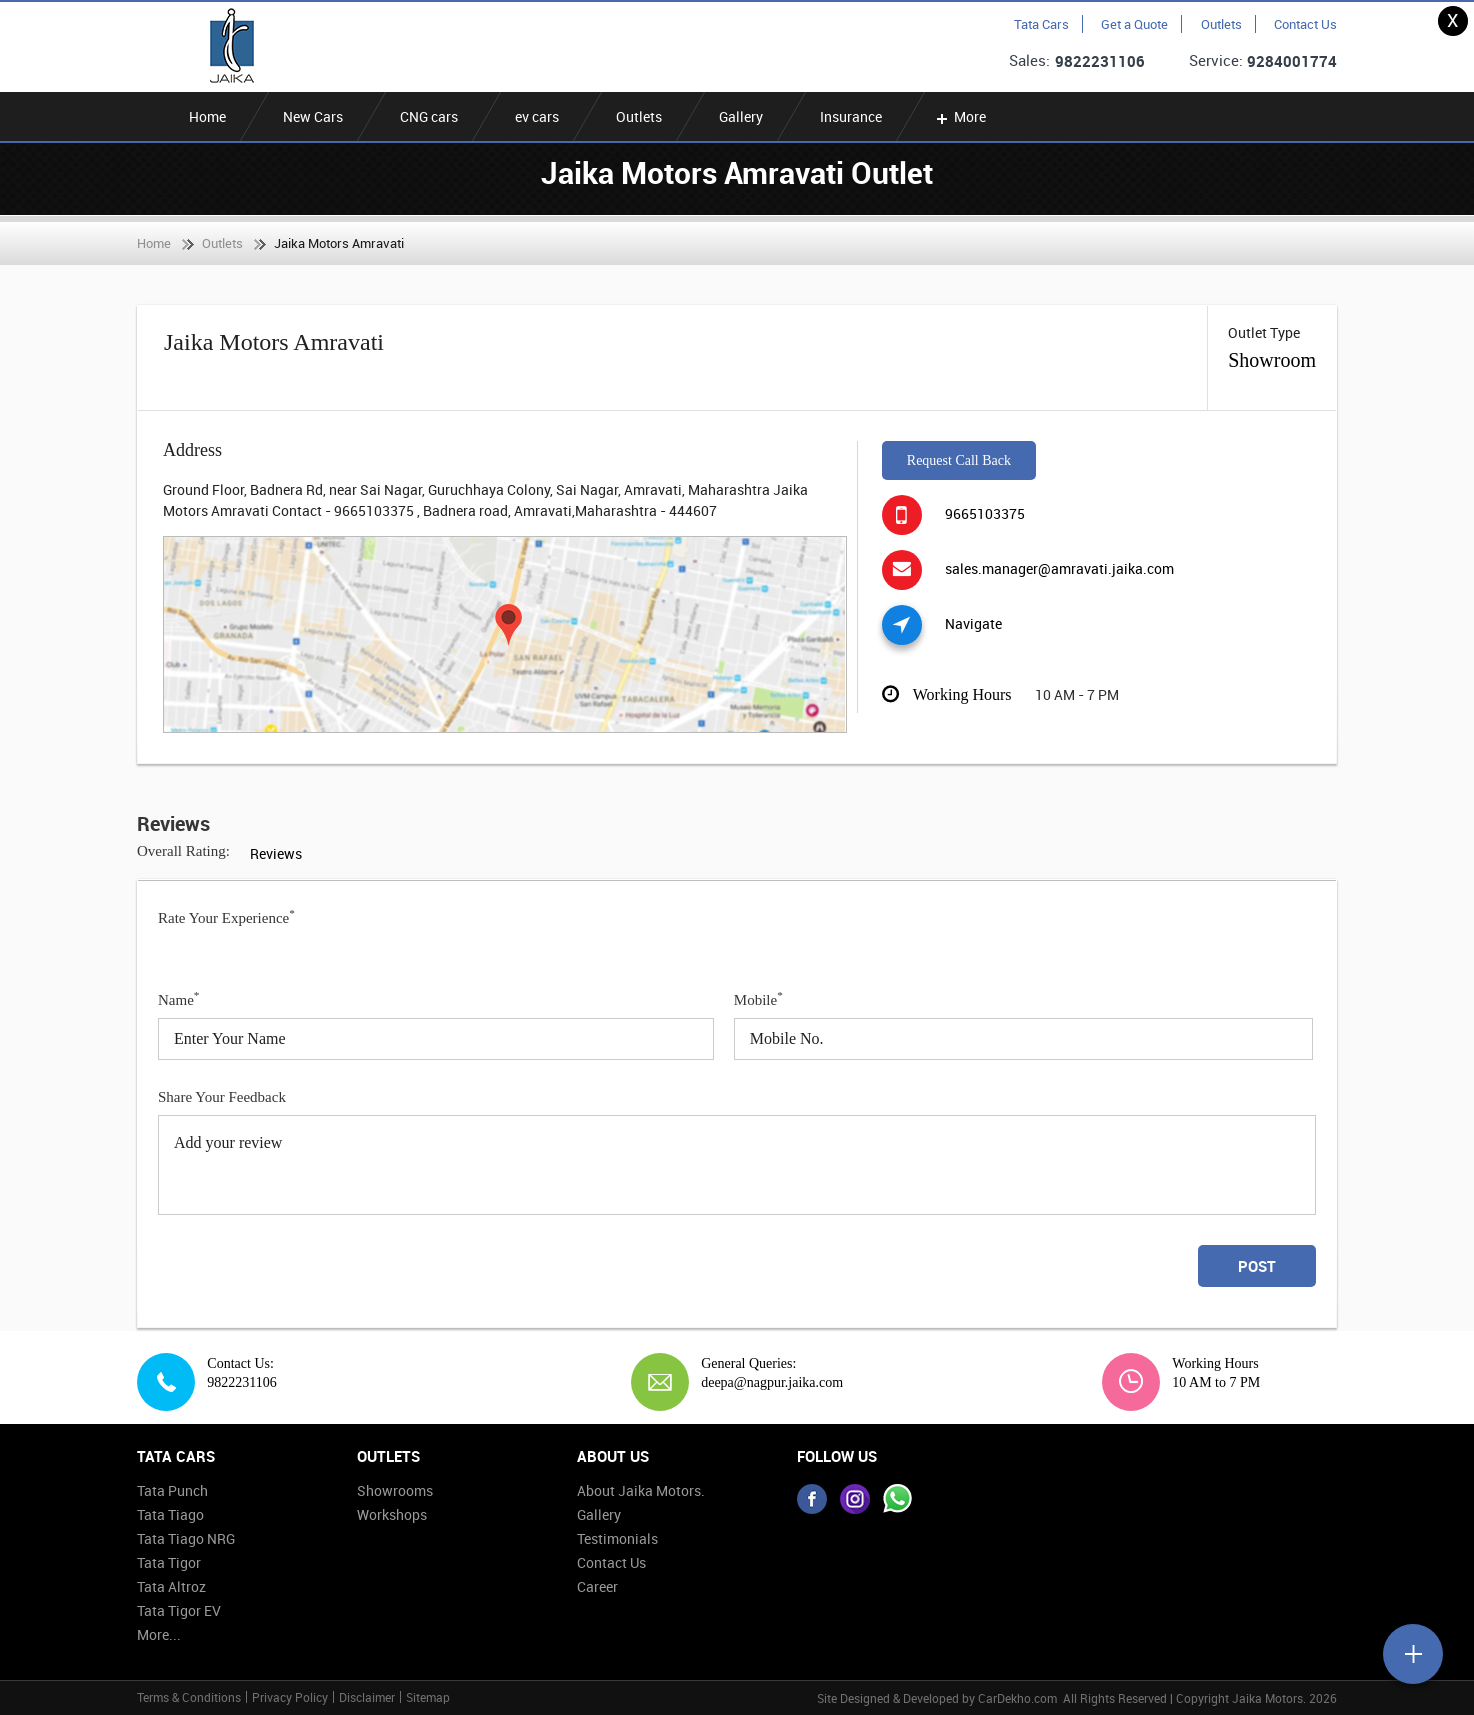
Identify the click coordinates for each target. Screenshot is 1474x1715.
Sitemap (428, 1697)
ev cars (537, 116)
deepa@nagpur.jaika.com (764, 1382)
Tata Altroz (171, 1586)
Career (597, 1586)
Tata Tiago (170, 1514)
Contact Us (1305, 24)
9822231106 (1100, 61)
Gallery (741, 116)
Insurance (851, 116)
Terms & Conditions (189, 1697)
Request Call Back (959, 460)
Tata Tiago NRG (186, 1538)
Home (207, 116)
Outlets (1221, 24)
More (959, 116)
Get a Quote (1134, 24)
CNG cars (429, 116)
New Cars (313, 116)
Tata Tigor (169, 1562)
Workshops (392, 1514)
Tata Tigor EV (179, 1610)
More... (159, 1634)
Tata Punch (172, 1490)
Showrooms (395, 1490)
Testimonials (617, 1538)
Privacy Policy (290, 1697)
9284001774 (1292, 61)
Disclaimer (367, 1697)
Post (1257, 1266)
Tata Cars (1041, 24)
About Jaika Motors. (641, 1490)
